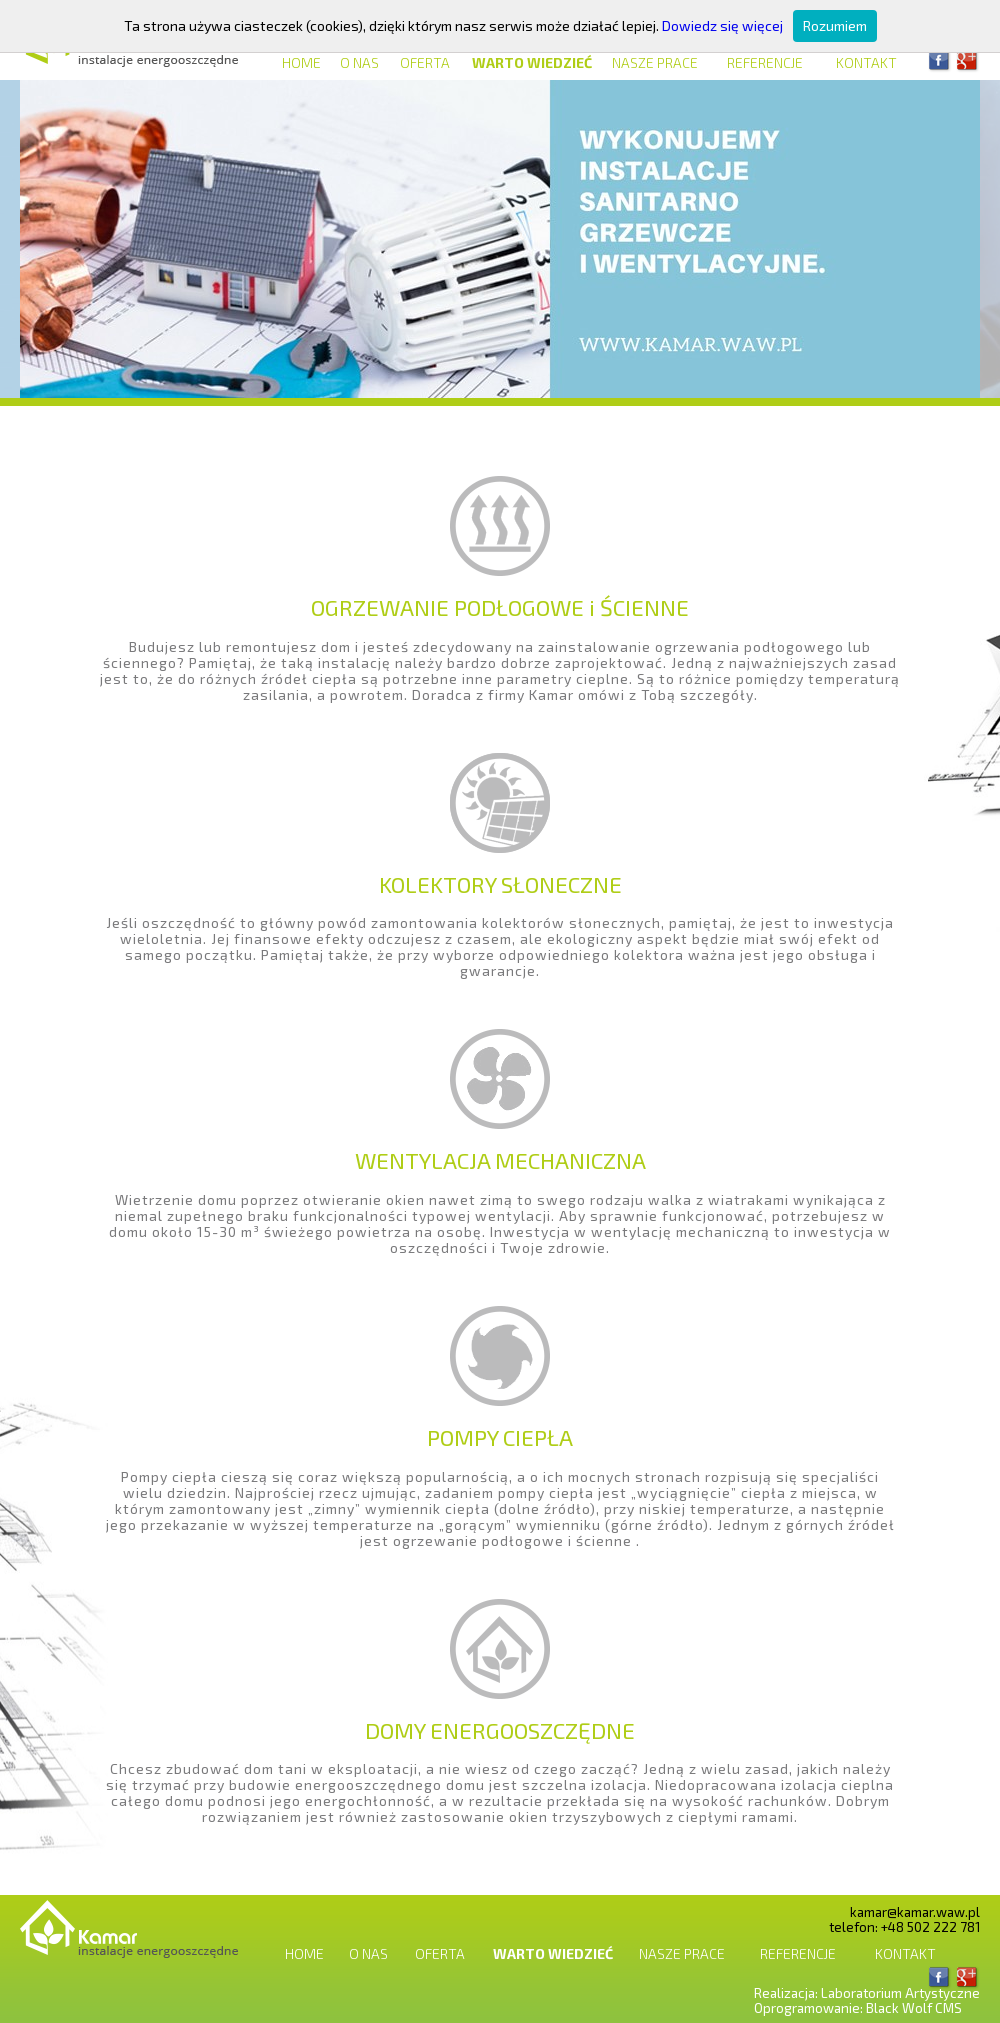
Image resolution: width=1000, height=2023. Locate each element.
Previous (55, 239)
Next (944, 239)
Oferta (425, 62)
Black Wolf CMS (914, 2008)
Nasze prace (655, 62)
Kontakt (866, 62)
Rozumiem (835, 25)
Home (301, 62)
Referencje (765, 62)
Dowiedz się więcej (722, 25)
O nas (359, 62)
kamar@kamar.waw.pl (915, 1912)
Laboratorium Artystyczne (900, 1993)
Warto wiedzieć (532, 62)
